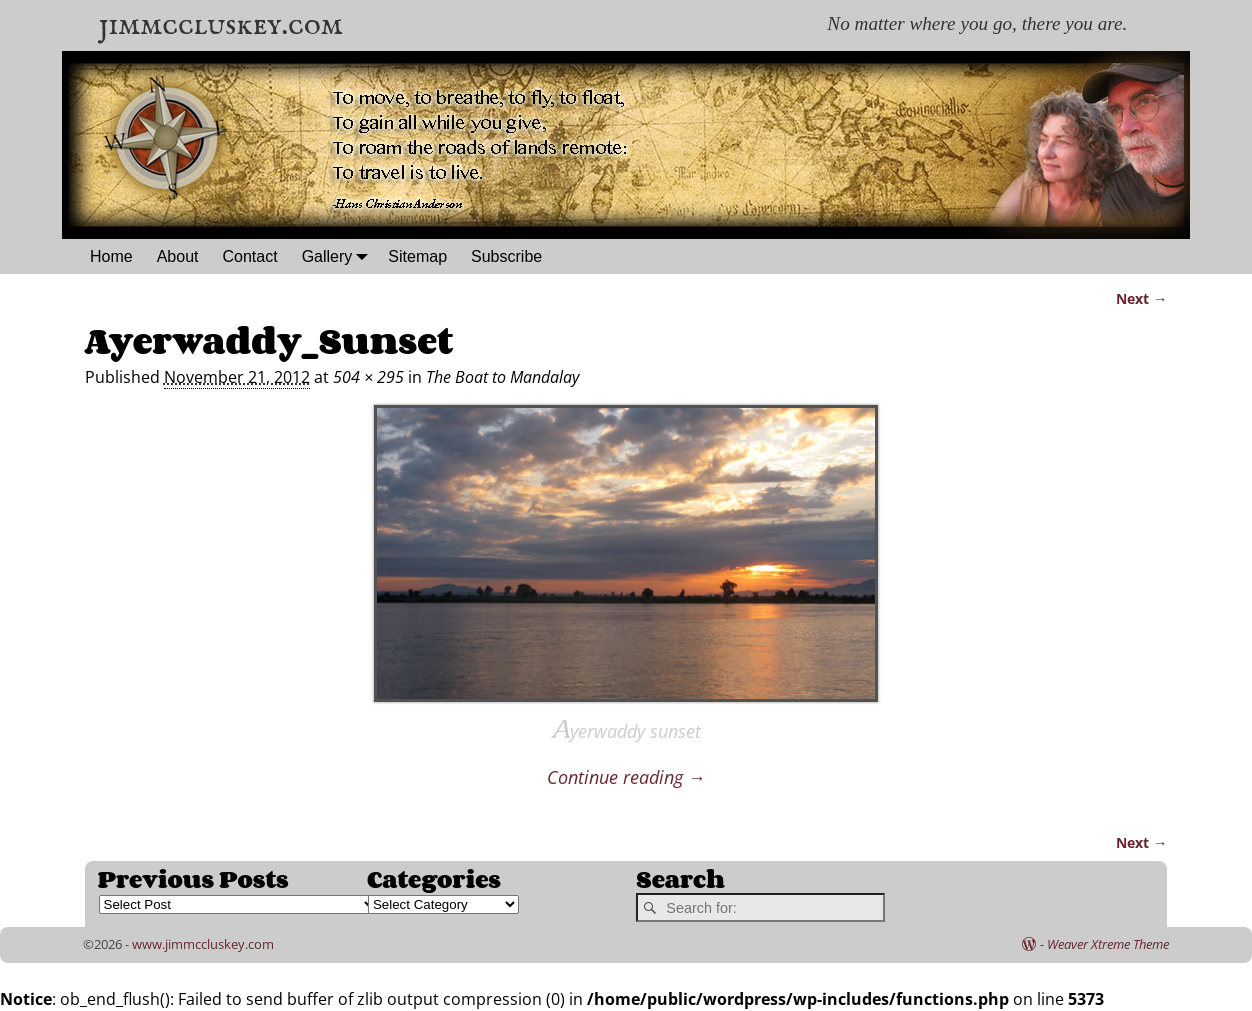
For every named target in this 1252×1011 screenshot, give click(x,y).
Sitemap (417, 256)
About (178, 256)
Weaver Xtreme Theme (1108, 944)
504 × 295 (368, 377)
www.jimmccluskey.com (203, 944)
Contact (250, 256)
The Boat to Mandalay (502, 377)
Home (111, 256)
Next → (1141, 298)
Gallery (339, 256)
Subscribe (506, 256)
